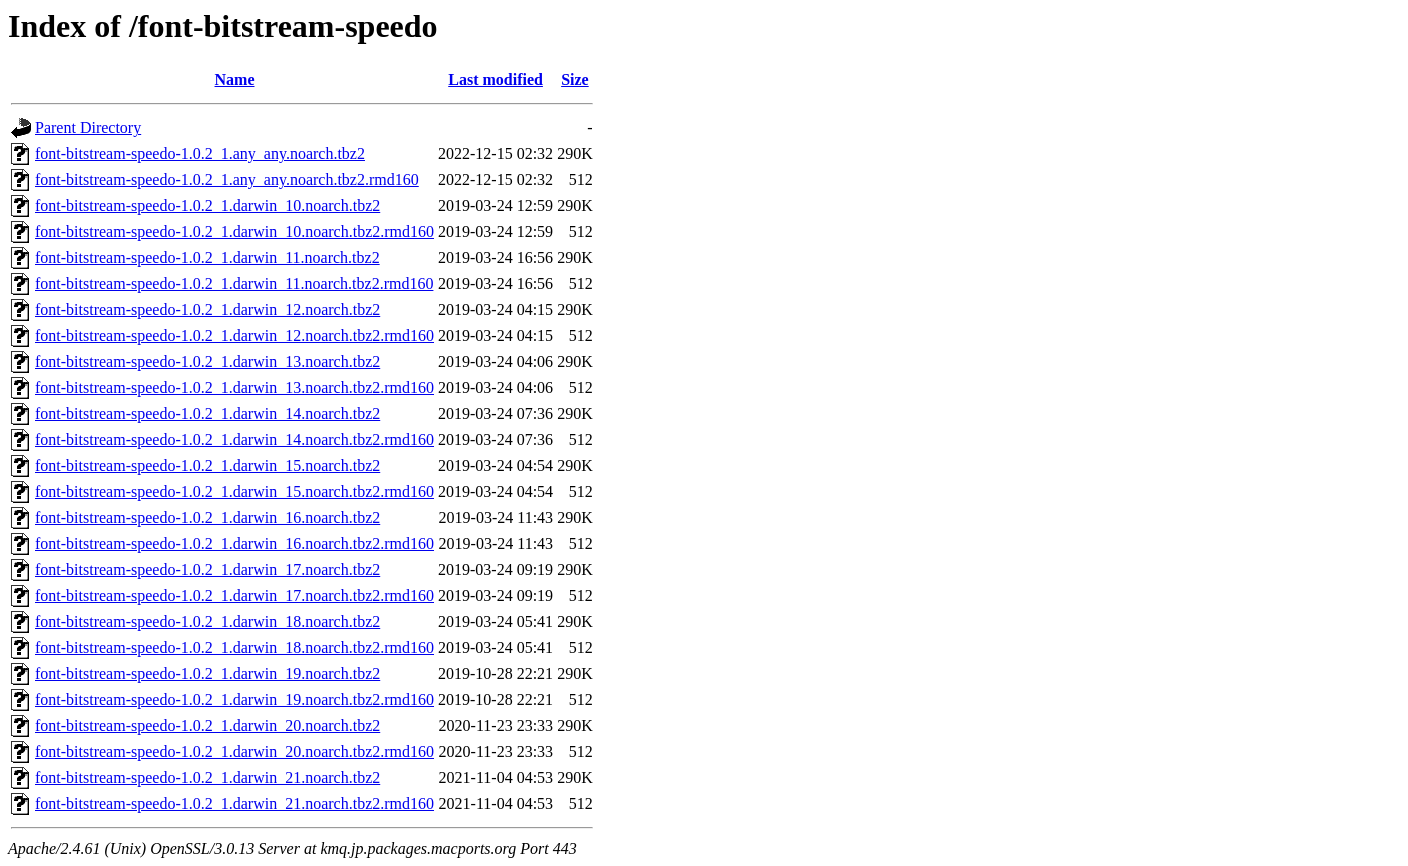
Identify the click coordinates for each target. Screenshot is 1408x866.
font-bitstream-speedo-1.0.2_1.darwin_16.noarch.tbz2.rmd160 (234, 543)
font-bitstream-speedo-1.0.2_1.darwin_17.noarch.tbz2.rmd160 (234, 595)
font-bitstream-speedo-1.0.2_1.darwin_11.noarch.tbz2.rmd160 (234, 283)
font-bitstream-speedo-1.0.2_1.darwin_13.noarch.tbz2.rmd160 (234, 387)
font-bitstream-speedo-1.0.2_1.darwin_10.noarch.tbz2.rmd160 (234, 231)
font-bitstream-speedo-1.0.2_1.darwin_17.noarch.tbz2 (207, 569)
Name (235, 79)
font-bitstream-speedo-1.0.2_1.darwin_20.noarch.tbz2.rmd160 (234, 751)
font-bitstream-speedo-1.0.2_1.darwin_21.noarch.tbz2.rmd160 (234, 803)
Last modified (495, 79)
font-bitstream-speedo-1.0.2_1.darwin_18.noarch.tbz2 (207, 621)
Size (575, 79)
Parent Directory (88, 127)
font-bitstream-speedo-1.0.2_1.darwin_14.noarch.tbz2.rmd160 (234, 439)
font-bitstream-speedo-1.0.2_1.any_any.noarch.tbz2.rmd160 (227, 179)
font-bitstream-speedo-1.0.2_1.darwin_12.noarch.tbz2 (207, 309)
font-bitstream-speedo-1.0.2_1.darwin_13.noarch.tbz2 (207, 361)
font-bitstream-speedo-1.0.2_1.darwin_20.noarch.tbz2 (207, 725)
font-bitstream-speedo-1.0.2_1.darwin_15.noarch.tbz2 (207, 465)
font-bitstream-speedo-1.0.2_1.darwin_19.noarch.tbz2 (207, 673)
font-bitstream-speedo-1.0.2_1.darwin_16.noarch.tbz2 (207, 517)
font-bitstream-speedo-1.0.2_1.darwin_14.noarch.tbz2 (207, 413)
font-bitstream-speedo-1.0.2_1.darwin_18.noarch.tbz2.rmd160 (234, 647)
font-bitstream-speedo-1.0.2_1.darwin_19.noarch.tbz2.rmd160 (234, 699)
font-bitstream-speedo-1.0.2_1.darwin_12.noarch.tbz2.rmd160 (234, 335)
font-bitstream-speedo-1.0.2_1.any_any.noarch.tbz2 (200, 153)
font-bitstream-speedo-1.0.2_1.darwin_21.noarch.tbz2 (207, 777)
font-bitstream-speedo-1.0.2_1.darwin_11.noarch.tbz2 (207, 257)
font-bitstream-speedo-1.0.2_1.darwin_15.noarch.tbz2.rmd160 (234, 491)
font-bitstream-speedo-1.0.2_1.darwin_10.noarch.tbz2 (207, 205)
